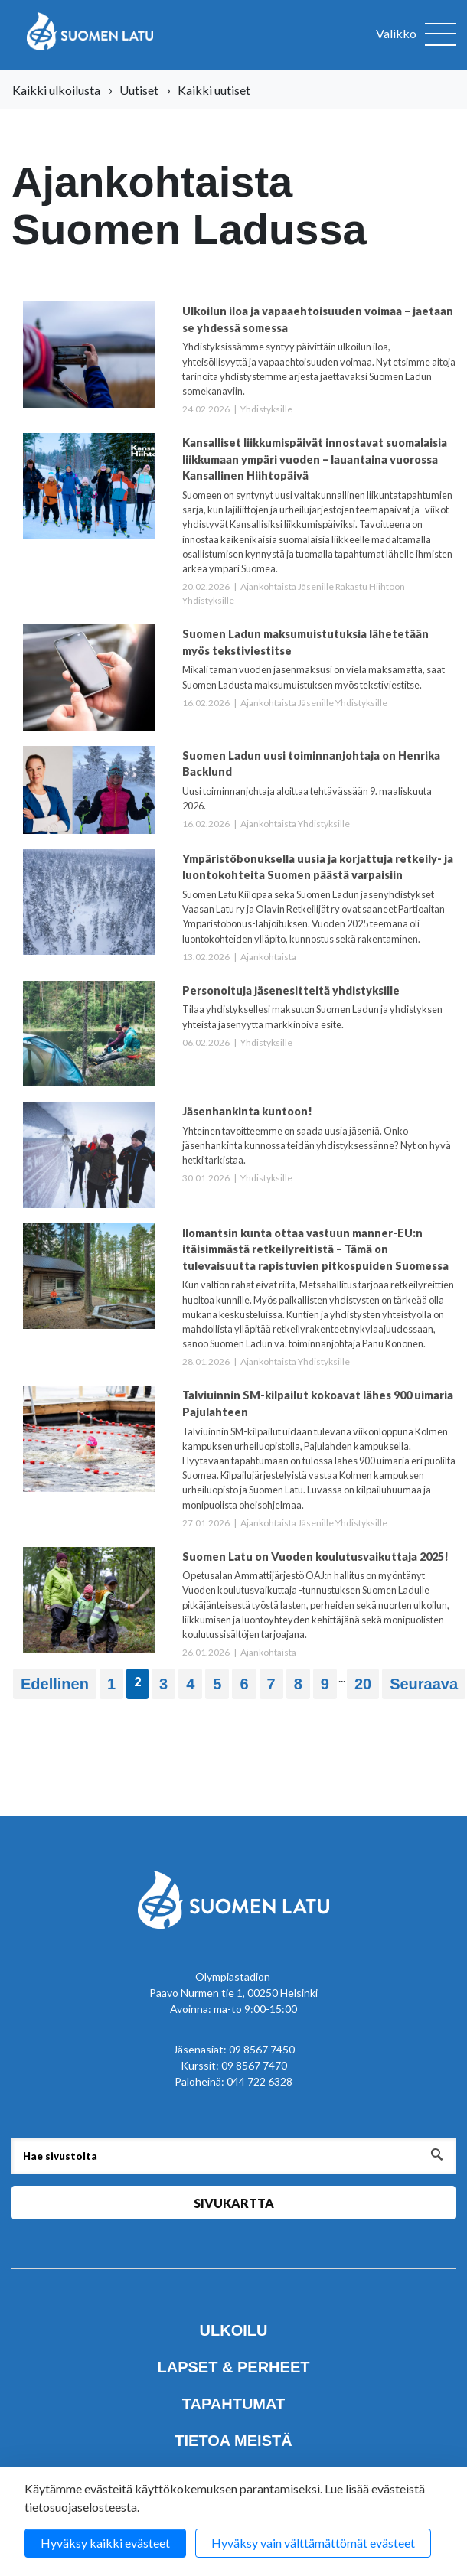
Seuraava (424, 1684)
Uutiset (138, 90)
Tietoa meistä (233, 2440)
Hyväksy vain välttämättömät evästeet (313, 2542)
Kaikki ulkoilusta (56, 90)
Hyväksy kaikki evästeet (105, 2542)
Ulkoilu (234, 2330)
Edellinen (55, 1684)
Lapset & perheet (234, 2367)
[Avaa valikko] (416, 35)
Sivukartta (234, 2203)
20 (362, 1684)
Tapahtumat (233, 2403)
